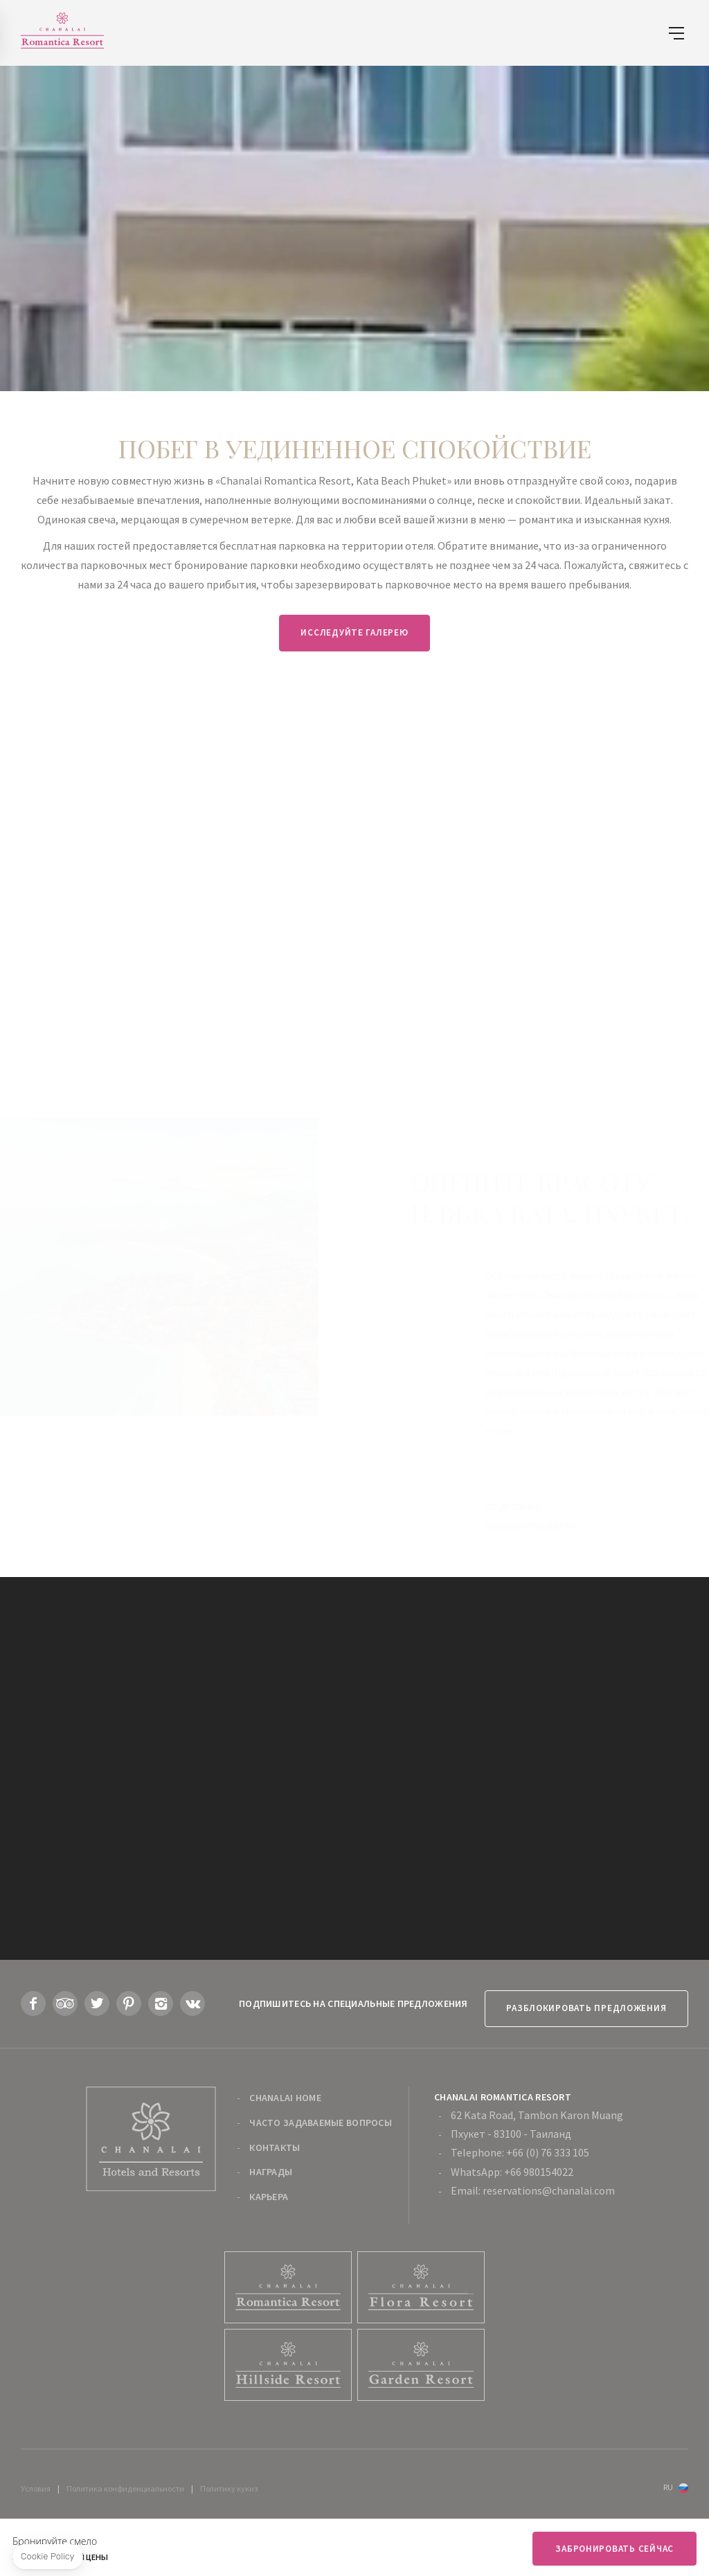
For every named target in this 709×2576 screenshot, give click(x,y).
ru (668, 2478)
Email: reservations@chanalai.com (533, 2181)
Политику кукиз (229, 2479)
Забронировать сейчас (612, 2549)
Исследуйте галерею (354, 632)
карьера (268, 2187)
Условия (36, 2479)
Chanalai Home (285, 2088)
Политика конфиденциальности (125, 2479)
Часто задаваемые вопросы (320, 2113)
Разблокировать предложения (579, 1998)
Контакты (274, 2138)
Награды (270, 2162)
